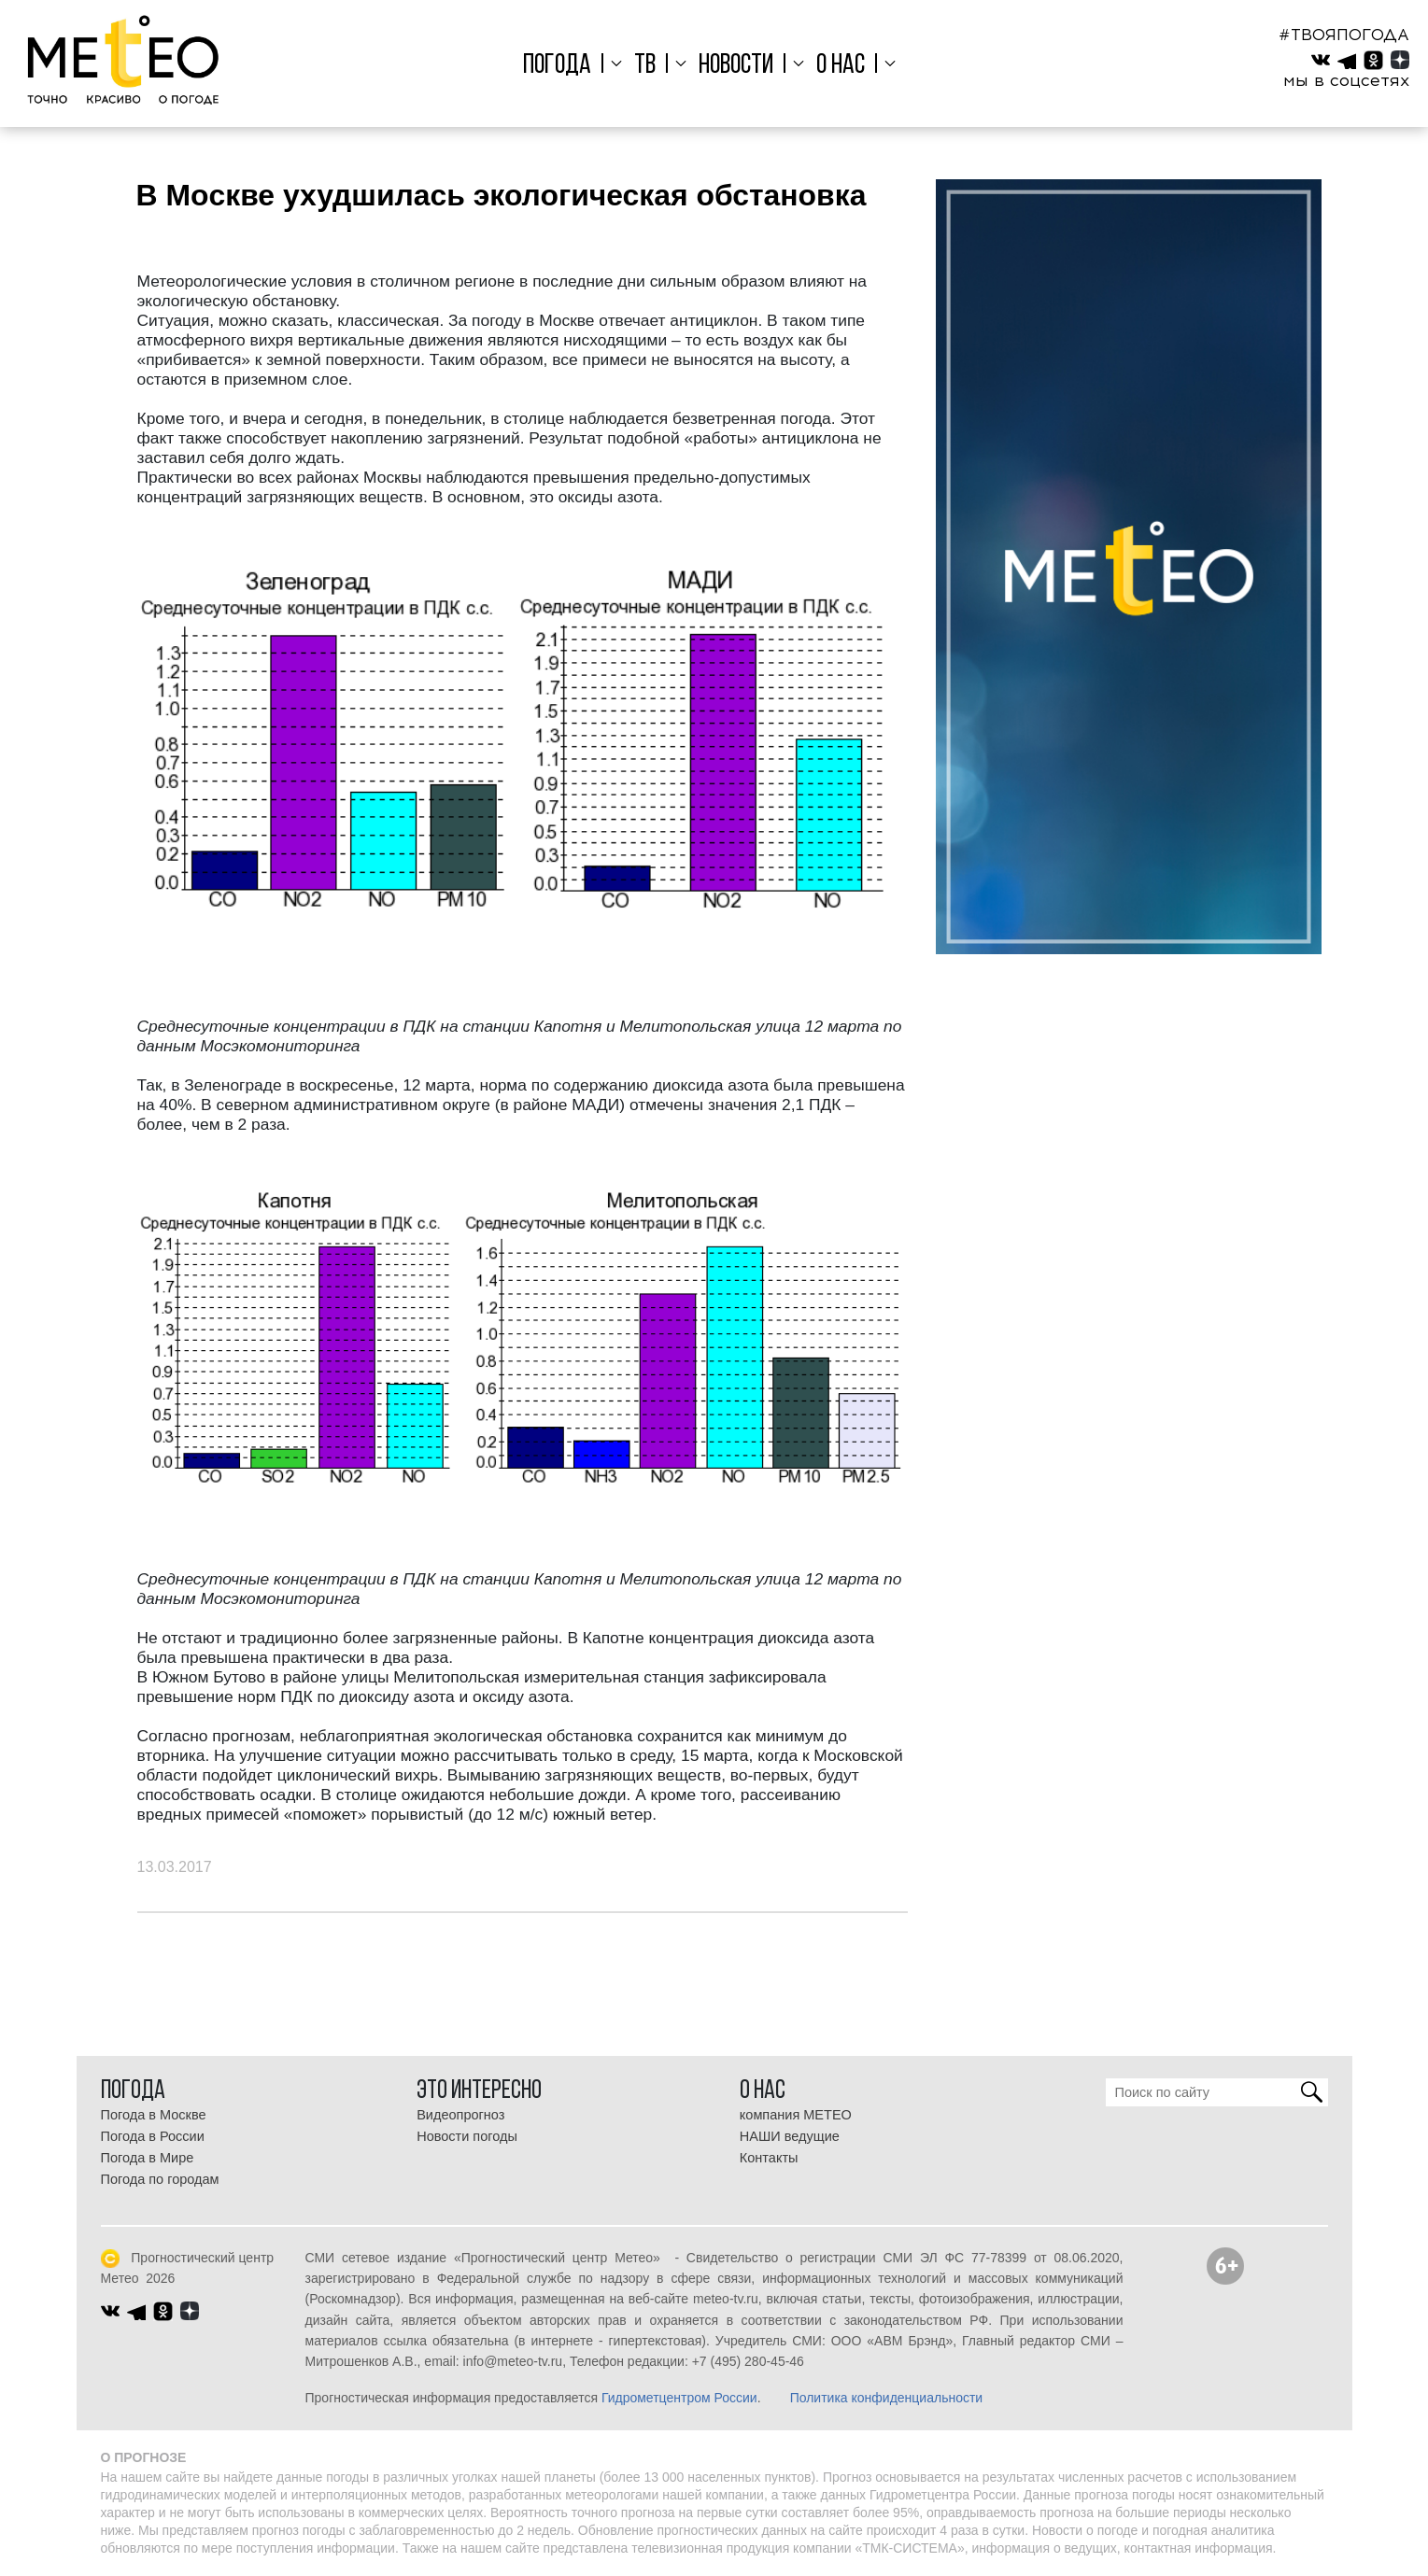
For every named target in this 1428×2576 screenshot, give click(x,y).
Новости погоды (467, 2136)
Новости (736, 65)
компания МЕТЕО (796, 2114)
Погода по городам (160, 2179)
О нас (838, 65)
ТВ (647, 65)
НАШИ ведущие (790, 2136)
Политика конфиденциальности (886, 2397)
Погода (562, 65)
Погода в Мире (147, 2157)
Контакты (769, 2157)
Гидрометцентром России (679, 2397)
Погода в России (153, 2136)
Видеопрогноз (460, 2114)
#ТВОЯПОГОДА (1344, 34)
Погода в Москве (153, 2114)
